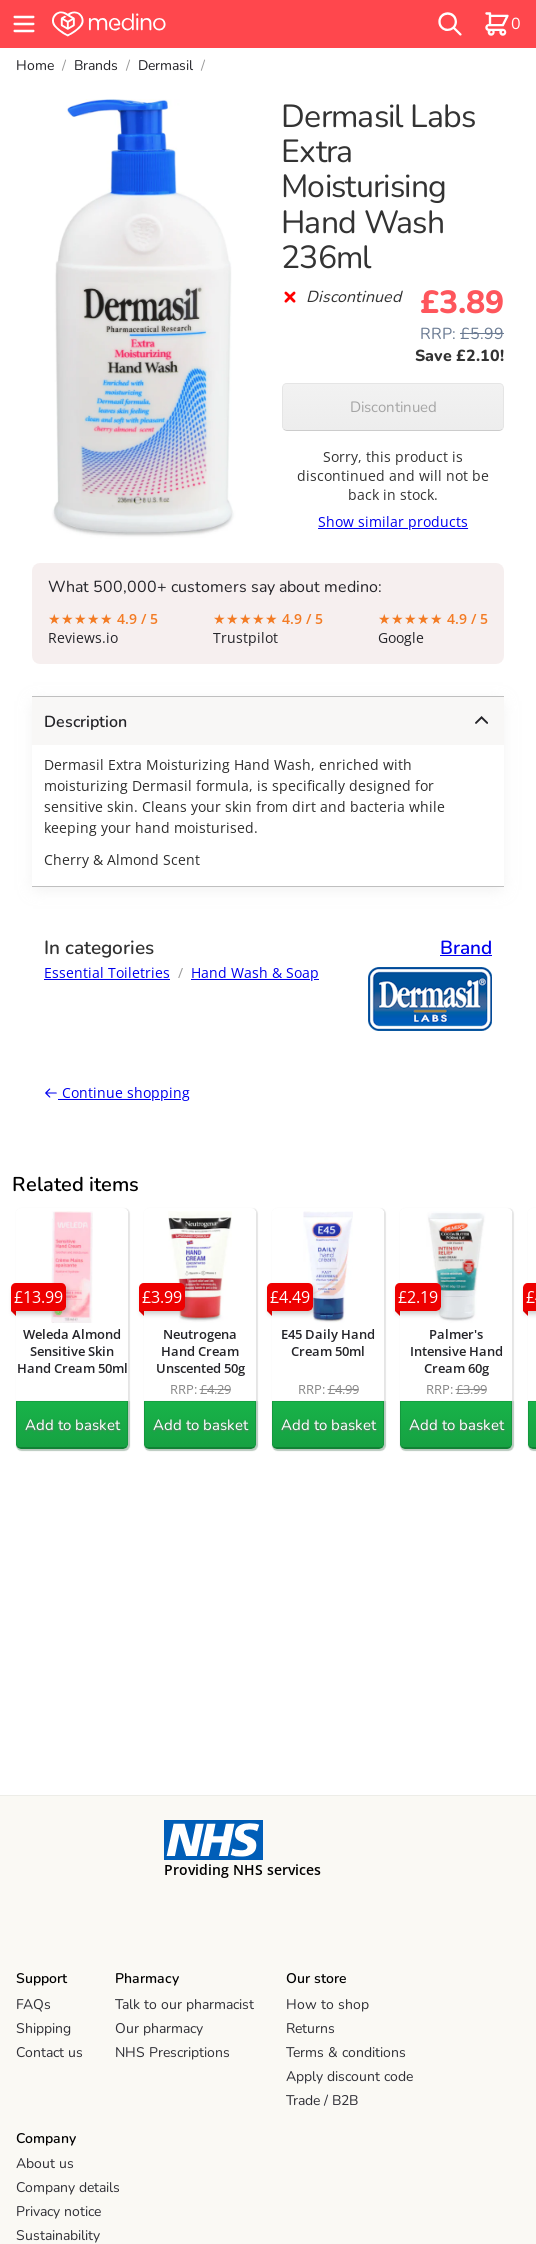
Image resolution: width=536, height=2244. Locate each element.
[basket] (502, 24)
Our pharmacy (159, 2028)
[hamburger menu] (24, 24)
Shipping (43, 2028)
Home (35, 65)
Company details (68, 2187)
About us (45, 2163)
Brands (96, 65)
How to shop (327, 2004)
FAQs (33, 2004)
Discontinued (393, 407)
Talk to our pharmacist (184, 2004)
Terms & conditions (346, 2052)
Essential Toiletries (107, 972)
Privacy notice (58, 2211)
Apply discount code (349, 2076)
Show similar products (393, 521)
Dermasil (165, 65)
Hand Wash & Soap (255, 972)
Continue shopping (117, 1092)
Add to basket (72, 1425)
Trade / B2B (322, 2100)
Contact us (49, 2052)
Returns (310, 2028)
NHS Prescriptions (172, 2052)
